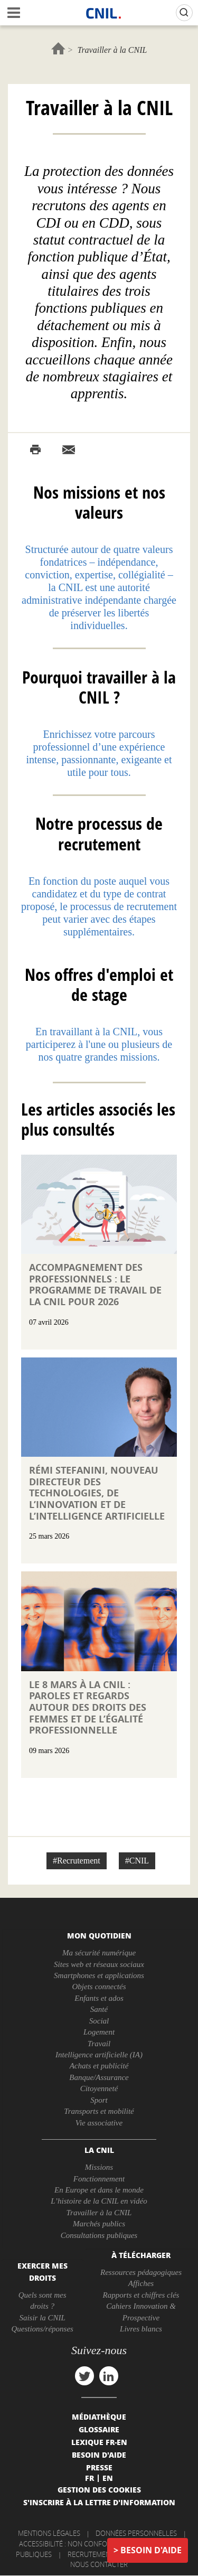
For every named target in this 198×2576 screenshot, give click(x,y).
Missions (99, 2167)
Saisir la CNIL (42, 2317)
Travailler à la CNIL (99, 2212)
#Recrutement (76, 1860)
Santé (99, 2009)
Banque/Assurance (98, 2077)
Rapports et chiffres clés (141, 2295)
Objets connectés (99, 1986)
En (107, 2477)
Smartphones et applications (99, 1975)
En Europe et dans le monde (99, 2190)
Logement (99, 2032)
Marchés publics (99, 2223)
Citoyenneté (99, 2088)
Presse (99, 2467)
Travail (99, 2043)
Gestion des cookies (99, 2489)
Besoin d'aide (151, 2550)
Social (99, 2021)
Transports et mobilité (99, 2111)
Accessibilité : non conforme (70, 2544)
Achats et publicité (99, 2066)
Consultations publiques (99, 2235)
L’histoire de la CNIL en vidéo (99, 2201)
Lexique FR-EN (99, 2442)
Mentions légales (49, 2533)
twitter (84, 2375)
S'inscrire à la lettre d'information (99, 2502)
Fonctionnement (99, 2179)
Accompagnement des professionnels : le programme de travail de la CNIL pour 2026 (95, 1284)
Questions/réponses (42, 2329)
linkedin (108, 2375)
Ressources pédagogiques (141, 2272)
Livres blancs (141, 2329)
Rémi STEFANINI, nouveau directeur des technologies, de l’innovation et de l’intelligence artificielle (97, 1493)
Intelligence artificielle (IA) (99, 2054)
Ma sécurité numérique (99, 1953)
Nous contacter (99, 2564)
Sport (99, 2100)
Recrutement (91, 2554)
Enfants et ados (99, 1998)
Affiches (141, 2283)
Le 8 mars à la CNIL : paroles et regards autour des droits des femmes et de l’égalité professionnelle (87, 1707)
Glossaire (99, 2429)
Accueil (58, 48)
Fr (89, 2477)
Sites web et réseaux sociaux (99, 1964)
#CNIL (137, 1860)
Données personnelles (136, 2533)
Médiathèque (99, 2416)
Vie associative (99, 2123)
